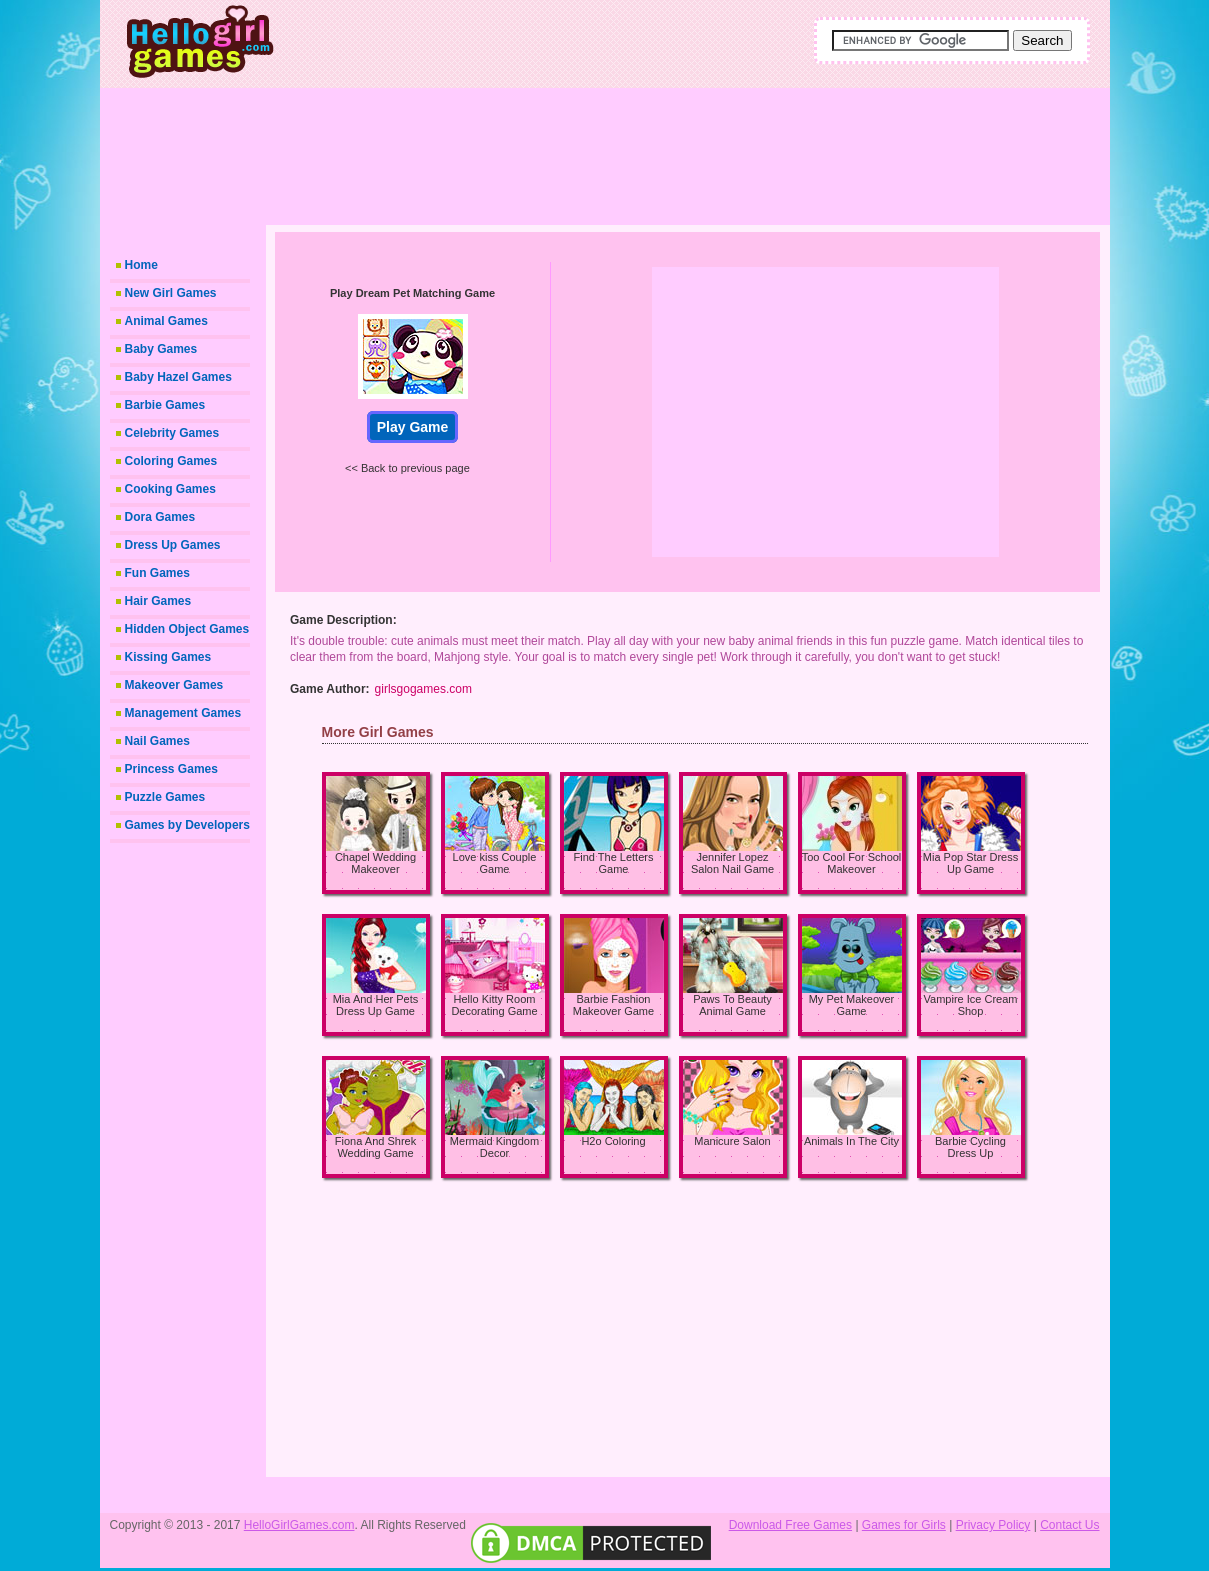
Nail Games (157, 741)
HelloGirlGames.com (299, 1525)
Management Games (183, 713)
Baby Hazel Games (178, 377)
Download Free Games (790, 1525)
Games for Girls (904, 1525)
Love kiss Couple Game (495, 863)
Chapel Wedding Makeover (375, 863)
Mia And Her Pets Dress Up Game (376, 1005)
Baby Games (161, 349)
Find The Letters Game (614, 863)
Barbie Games (165, 405)
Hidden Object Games (187, 629)
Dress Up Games (173, 545)
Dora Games (160, 517)
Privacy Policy (993, 1525)
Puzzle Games (165, 797)
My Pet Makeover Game (852, 1005)
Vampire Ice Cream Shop (971, 1005)
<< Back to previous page (407, 468)
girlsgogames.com (423, 689)
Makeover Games (174, 685)
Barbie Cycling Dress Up (970, 1147)
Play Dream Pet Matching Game (412, 293)
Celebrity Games (172, 433)
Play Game (413, 427)
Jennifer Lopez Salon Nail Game (732, 863)
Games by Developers (187, 825)
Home (141, 265)
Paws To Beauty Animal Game (732, 1005)
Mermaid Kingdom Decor (494, 1147)
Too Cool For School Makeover (852, 863)
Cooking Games (170, 489)
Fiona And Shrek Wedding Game (375, 1147)
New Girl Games (171, 293)
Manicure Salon (732, 1141)
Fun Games (157, 573)
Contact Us (1069, 1525)
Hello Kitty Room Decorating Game (494, 1005)
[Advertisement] (675, 150)
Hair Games (158, 601)
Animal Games (166, 321)
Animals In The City (851, 1141)
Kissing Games (168, 657)
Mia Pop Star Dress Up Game (970, 863)
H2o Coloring (613, 1141)
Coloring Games (171, 461)
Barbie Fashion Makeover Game (613, 1005)
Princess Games (171, 769)
